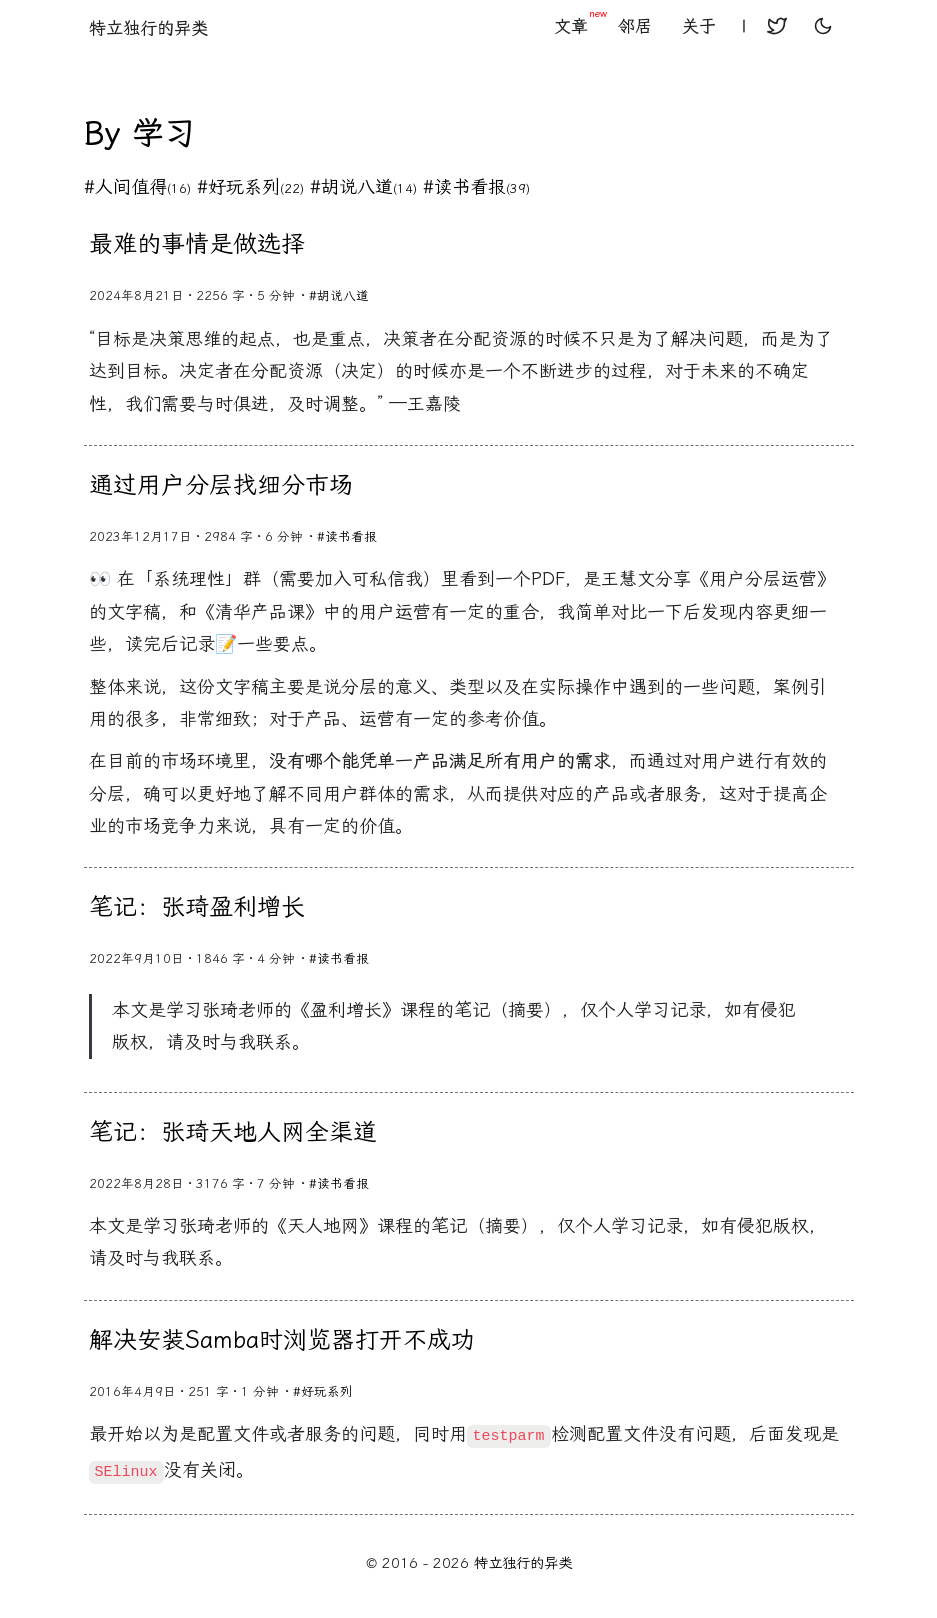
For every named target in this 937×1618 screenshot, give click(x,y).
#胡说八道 (363, 187)
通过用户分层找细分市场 (221, 485)
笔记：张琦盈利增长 (197, 907)
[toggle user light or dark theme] (823, 28)
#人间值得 (137, 187)
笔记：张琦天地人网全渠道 (233, 1132)
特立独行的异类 (148, 28)
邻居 (635, 26)
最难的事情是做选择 (197, 244)
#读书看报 (476, 187)
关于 (699, 26)
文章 (578, 26)
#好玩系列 (250, 187)
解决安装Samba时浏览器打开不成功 (282, 1340)
